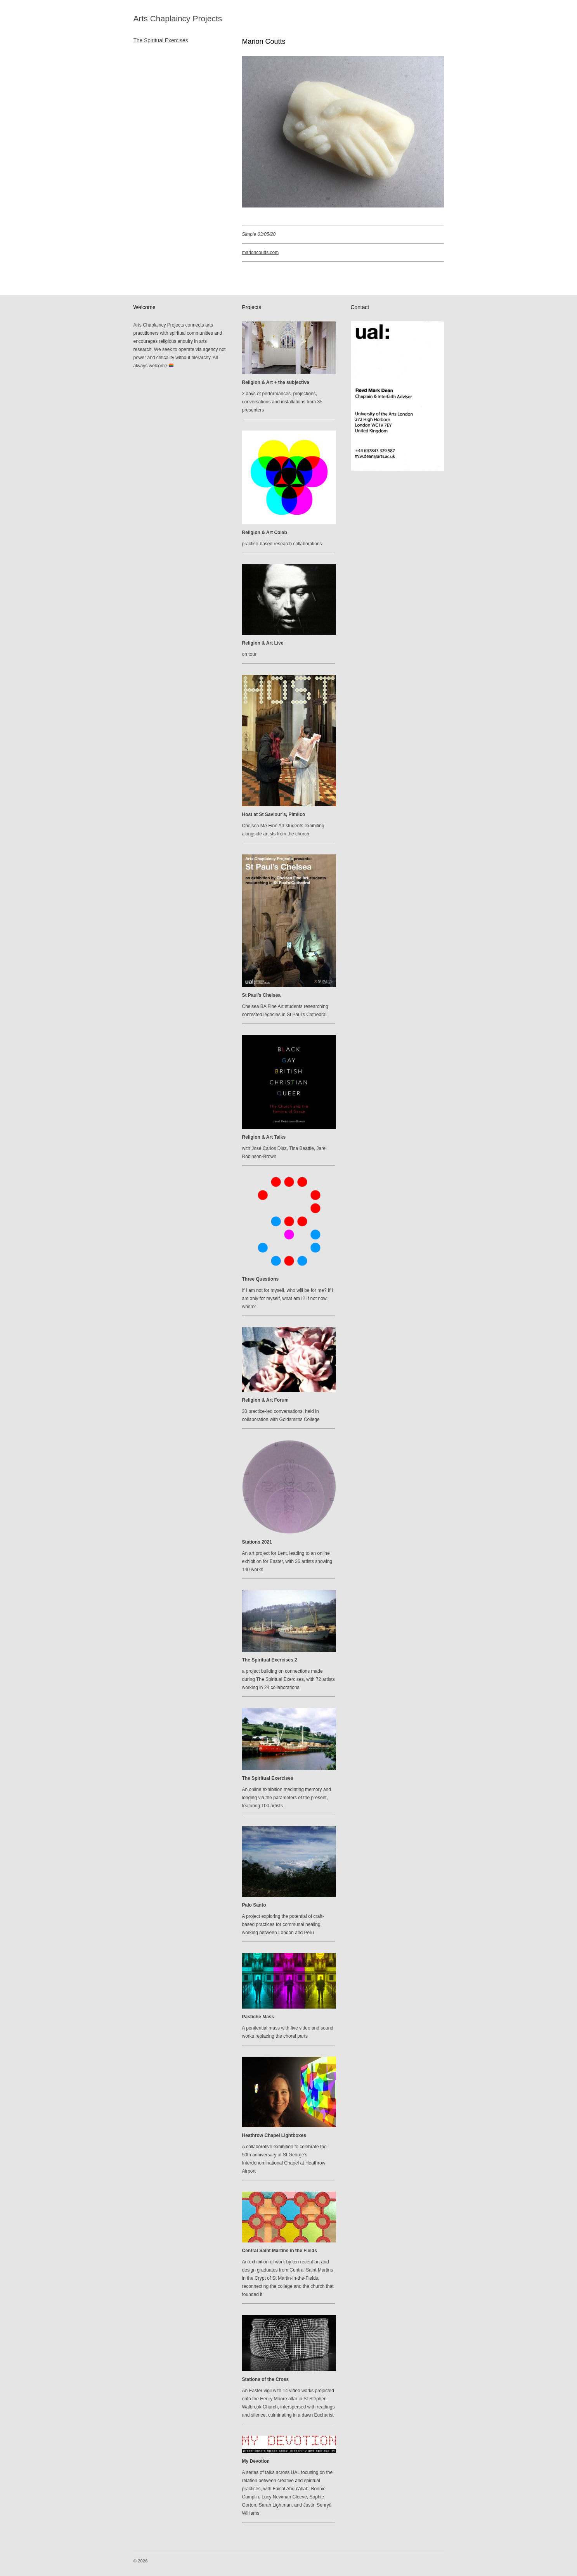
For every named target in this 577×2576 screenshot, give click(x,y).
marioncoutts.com (260, 252)
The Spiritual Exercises (160, 40)
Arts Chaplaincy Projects (177, 18)
